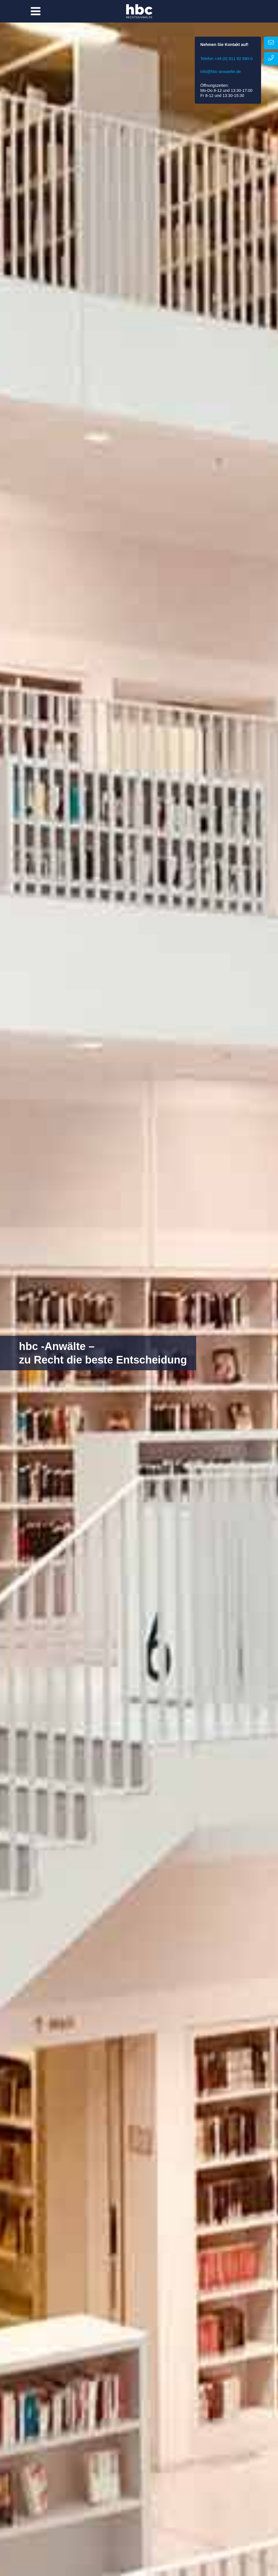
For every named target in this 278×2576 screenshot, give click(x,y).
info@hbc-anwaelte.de (220, 71)
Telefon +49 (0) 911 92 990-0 (226, 58)
